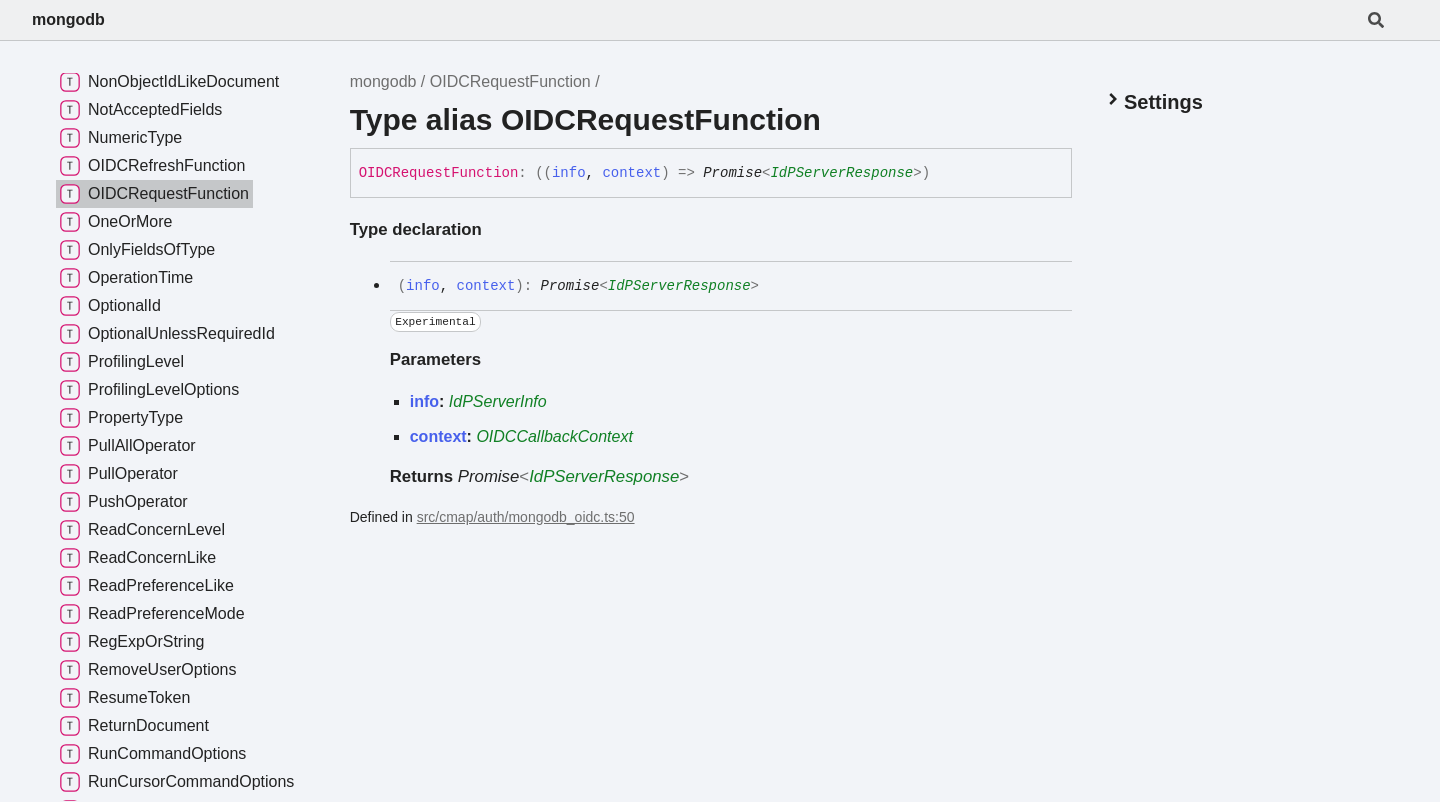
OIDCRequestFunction (510, 81)
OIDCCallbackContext (554, 436)
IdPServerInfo (498, 401)
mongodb (68, 19)
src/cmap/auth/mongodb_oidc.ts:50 (526, 517)
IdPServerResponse (841, 173)
